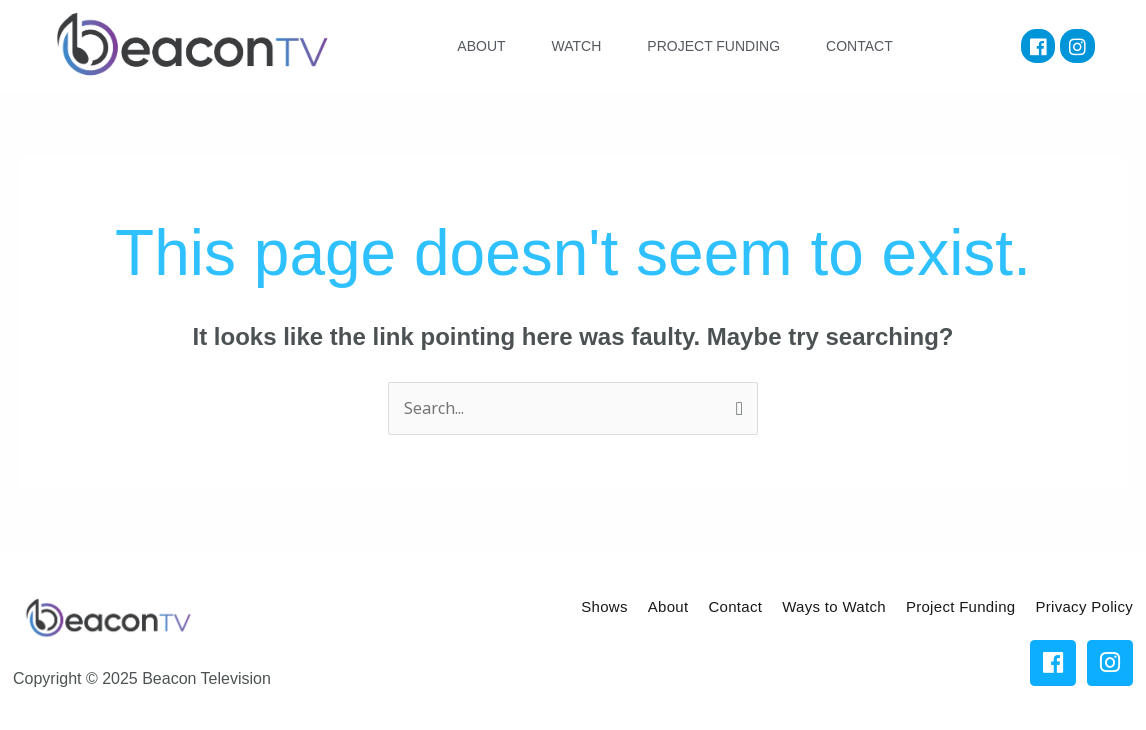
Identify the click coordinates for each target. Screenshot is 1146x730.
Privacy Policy (1084, 606)
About (668, 606)
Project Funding (961, 606)
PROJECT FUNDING (713, 46)
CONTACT (859, 46)
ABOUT (481, 46)
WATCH (577, 46)
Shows (604, 606)
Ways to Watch (834, 606)
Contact (735, 606)
